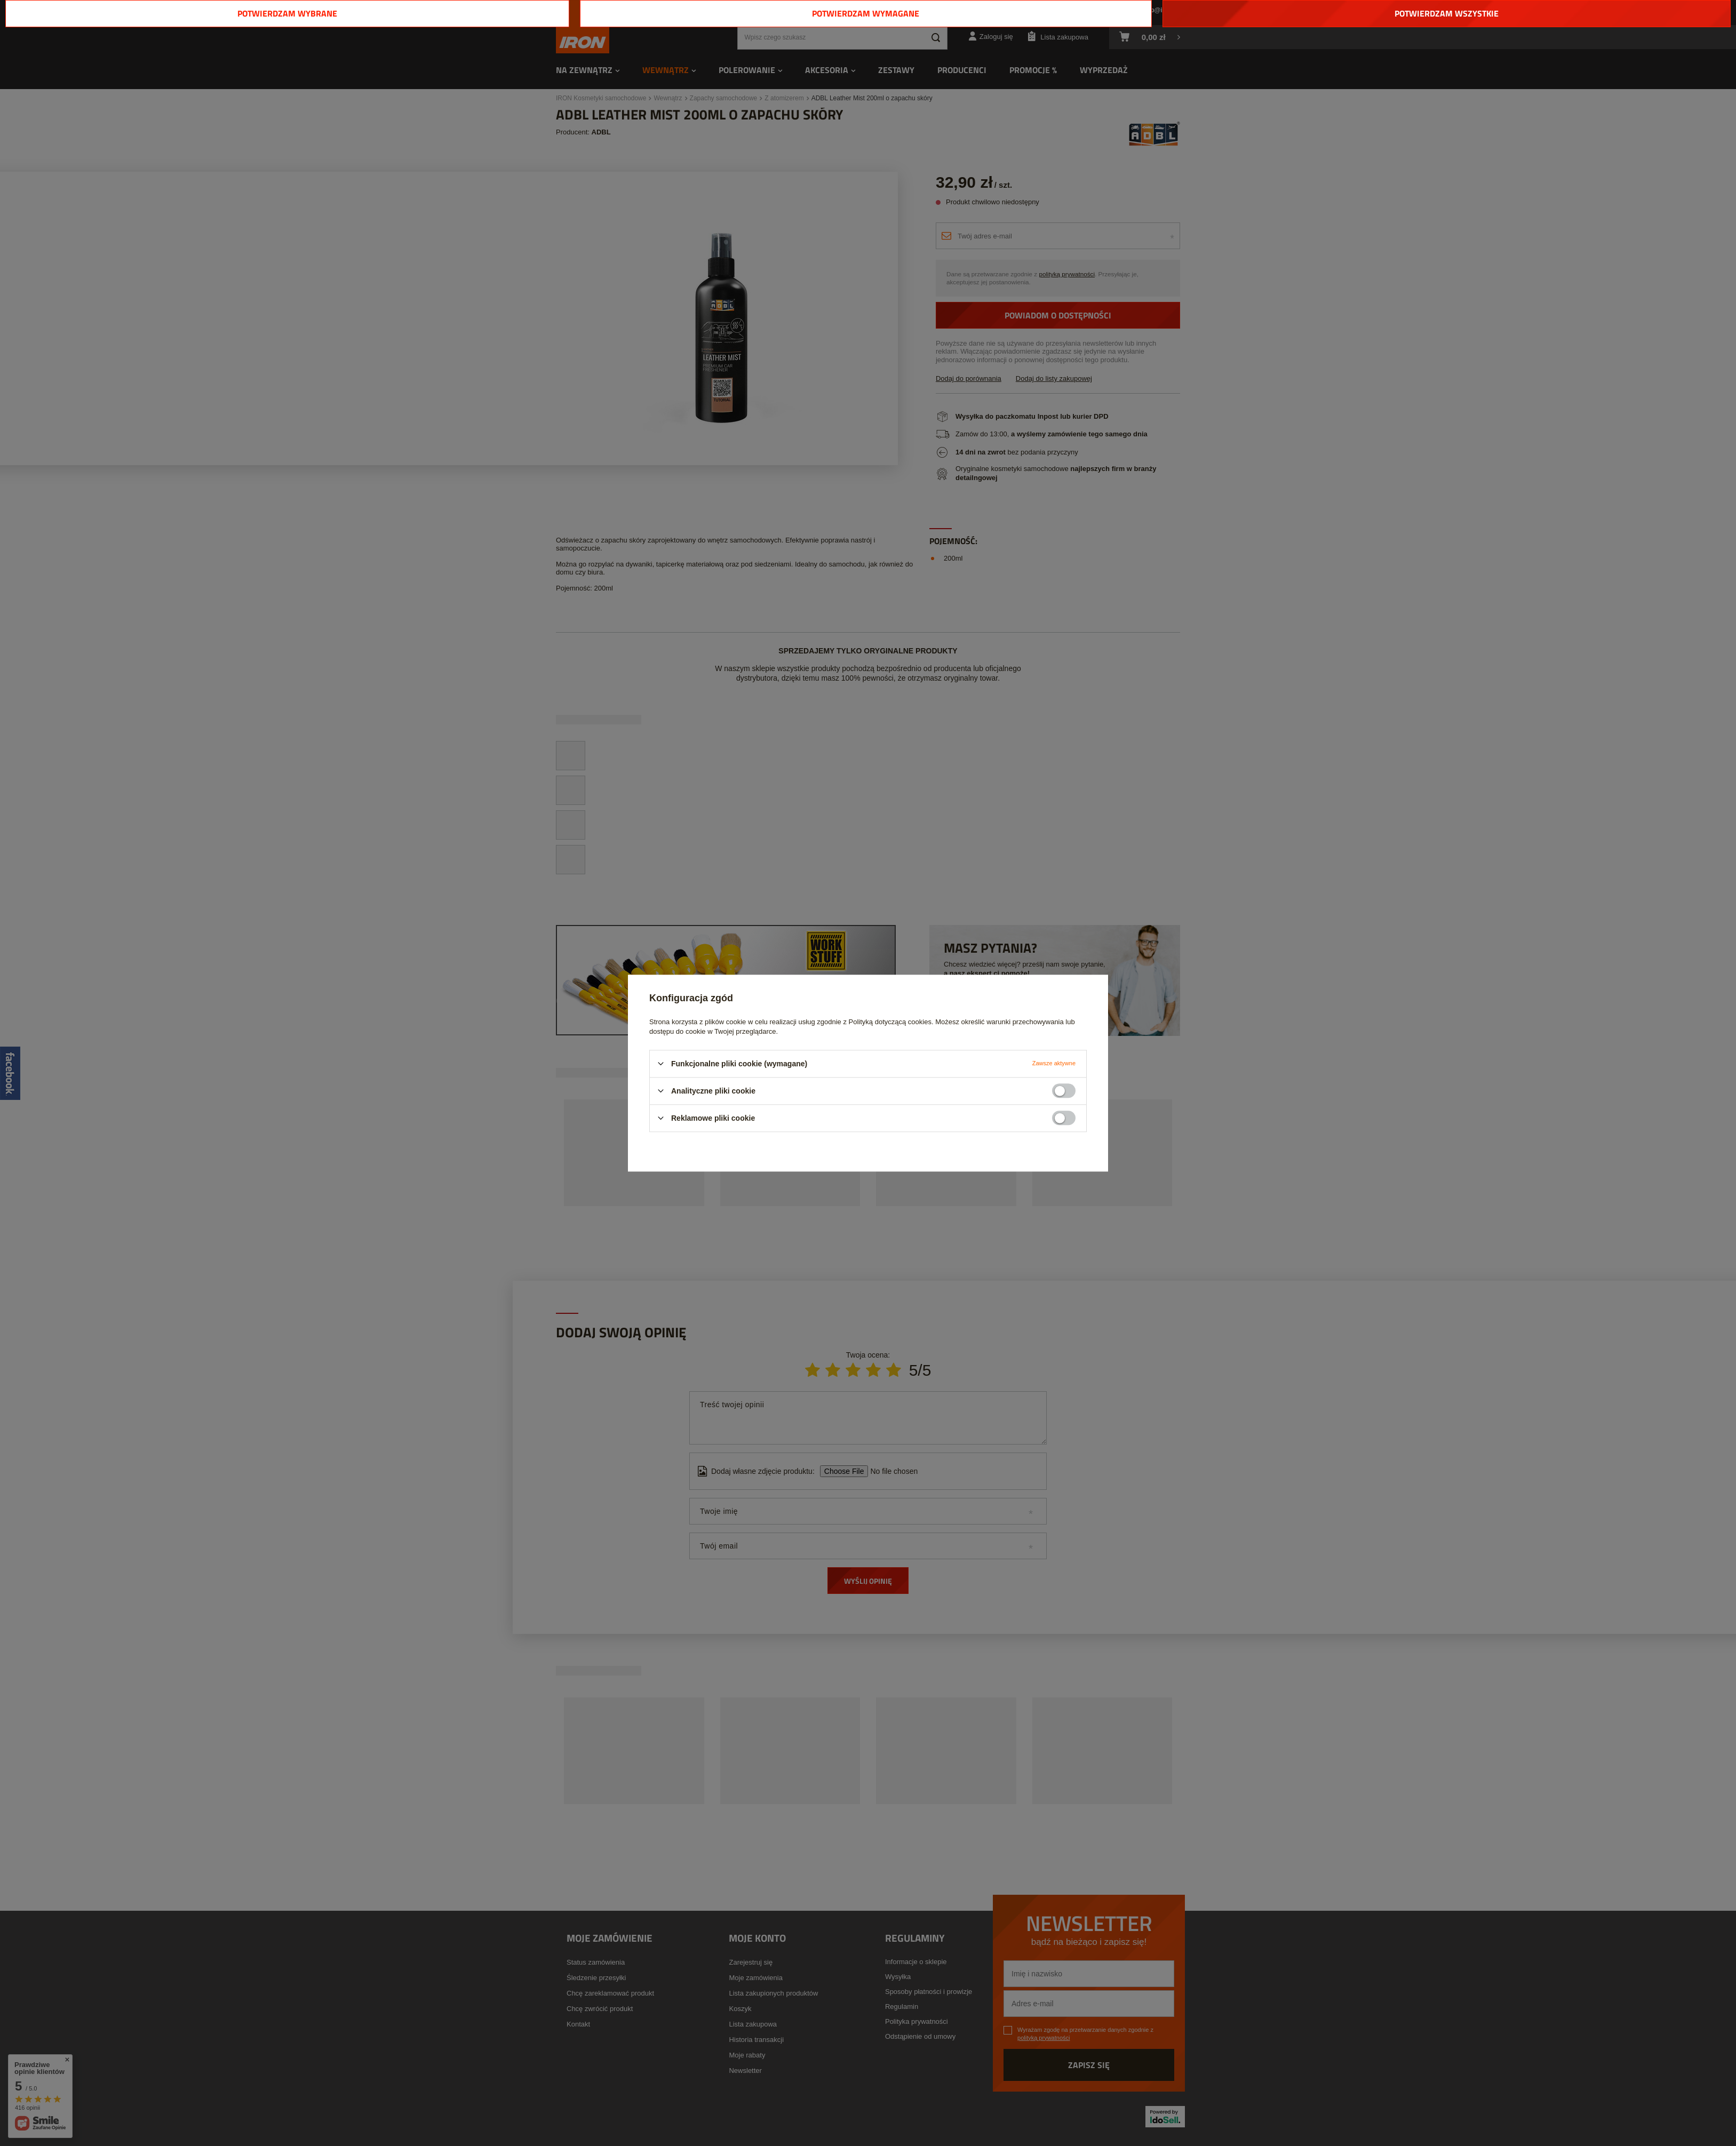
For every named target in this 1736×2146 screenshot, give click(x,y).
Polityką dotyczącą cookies (890, 1022)
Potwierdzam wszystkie (1447, 13)
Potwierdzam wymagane (865, 13)
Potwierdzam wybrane (287, 13)
